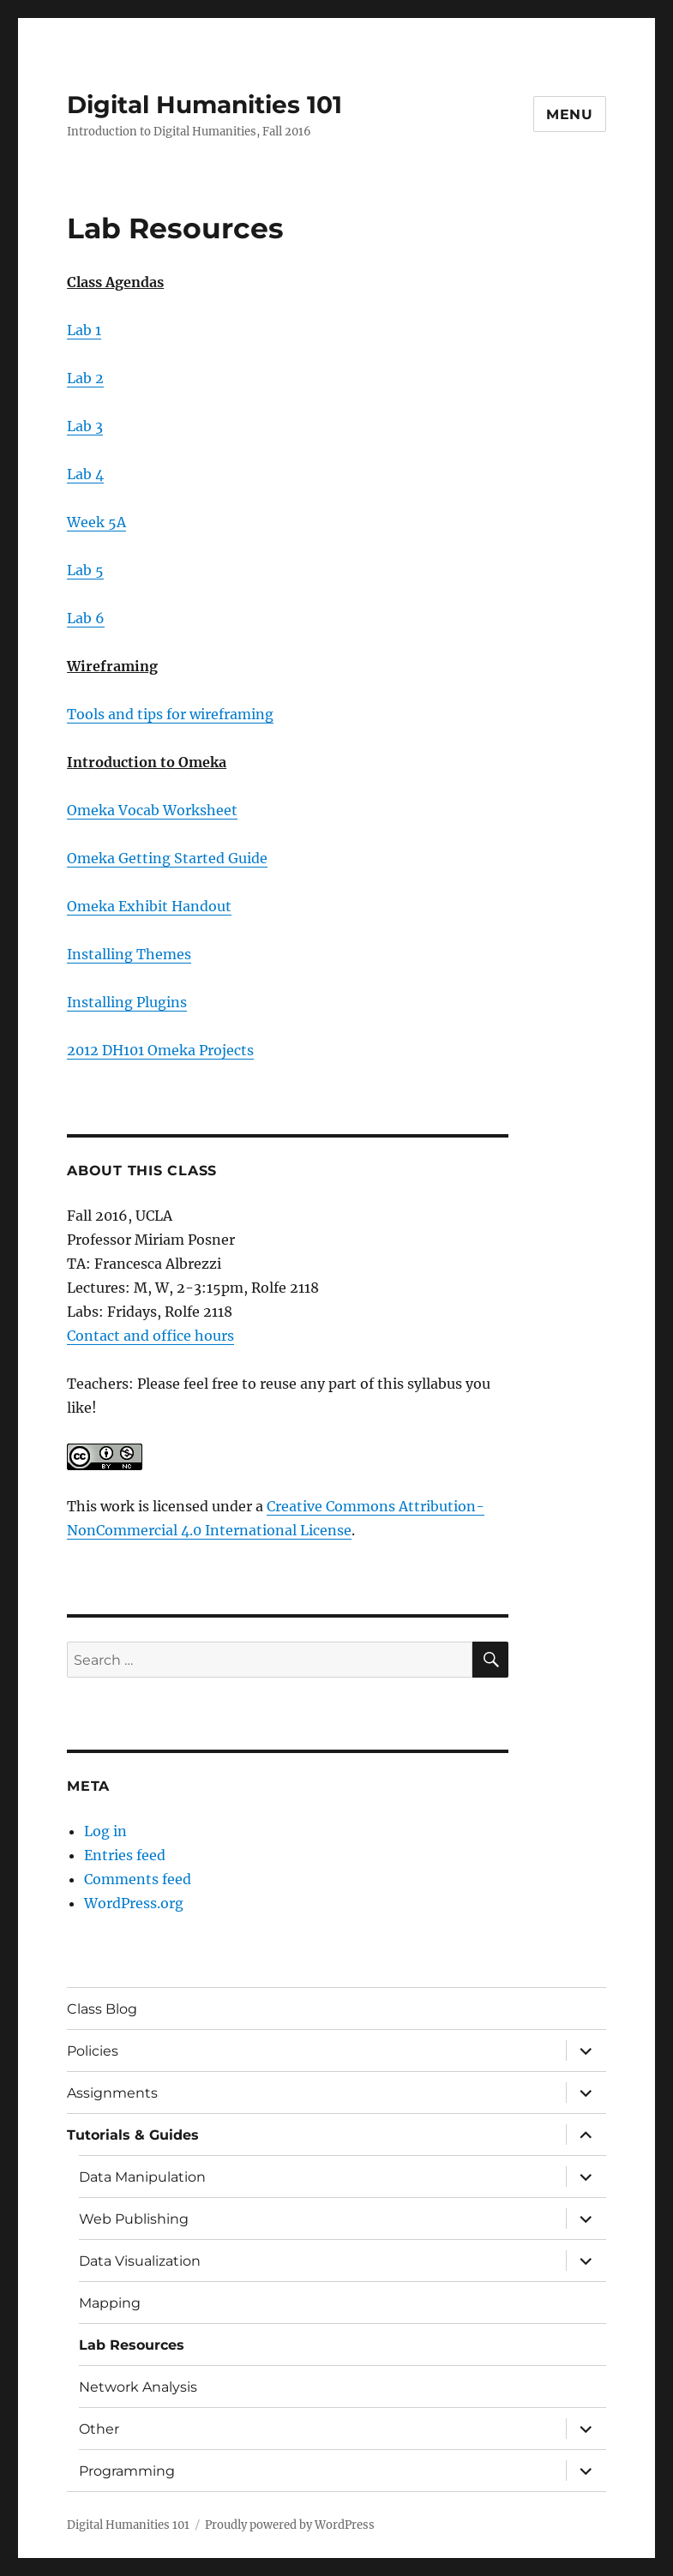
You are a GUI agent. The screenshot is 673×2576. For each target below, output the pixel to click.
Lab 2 (85, 378)
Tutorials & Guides (133, 2135)
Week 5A (96, 522)
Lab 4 (85, 474)
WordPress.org (133, 1903)
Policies (92, 2051)
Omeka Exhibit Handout (149, 906)
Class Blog (102, 2009)
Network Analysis (138, 2387)
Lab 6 (86, 618)
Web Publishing (134, 2219)
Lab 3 (85, 426)
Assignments (112, 2093)
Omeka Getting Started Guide (167, 858)
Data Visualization (140, 2261)
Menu (569, 114)
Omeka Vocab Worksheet (152, 810)
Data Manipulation (142, 2177)
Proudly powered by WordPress (290, 2525)
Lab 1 (84, 330)
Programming (127, 2471)
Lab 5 (85, 570)
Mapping (110, 2303)
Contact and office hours (150, 1335)
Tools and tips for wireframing (170, 714)
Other (99, 2429)
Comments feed (137, 1879)
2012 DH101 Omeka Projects (160, 1050)
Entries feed (124, 1855)
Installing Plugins (127, 1002)
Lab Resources (131, 2345)
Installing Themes (129, 954)
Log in (105, 1831)
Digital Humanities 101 (204, 104)
